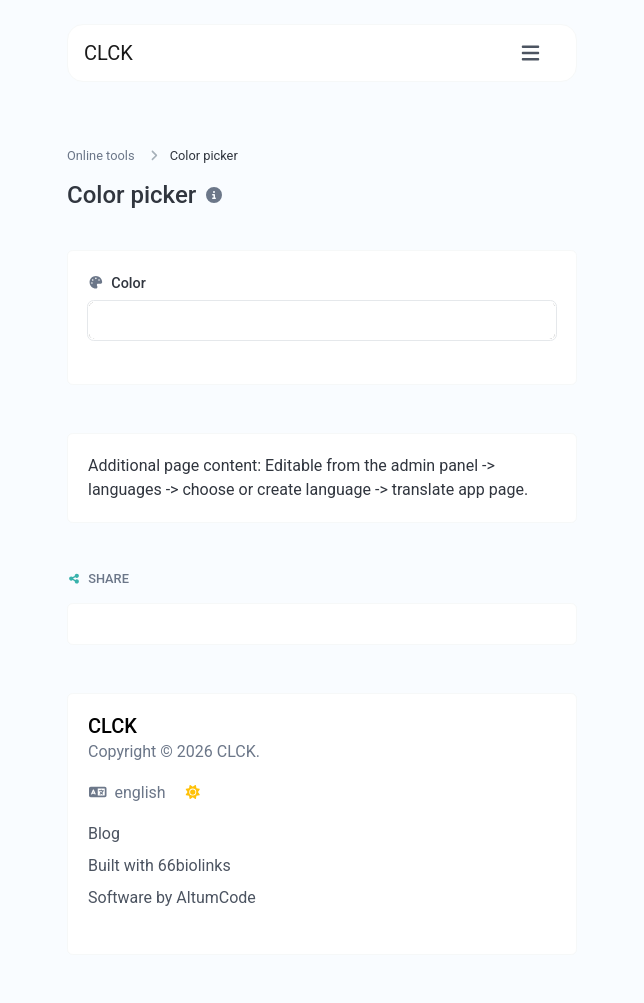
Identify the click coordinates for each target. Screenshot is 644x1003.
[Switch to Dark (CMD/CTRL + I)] (193, 793)
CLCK (108, 53)
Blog (104, 833)
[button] (322, 321)
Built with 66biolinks (159, 865)
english (127, 792)
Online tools (101, 155)
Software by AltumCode (172, 897)
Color (117, 283)
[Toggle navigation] (530, 53)
